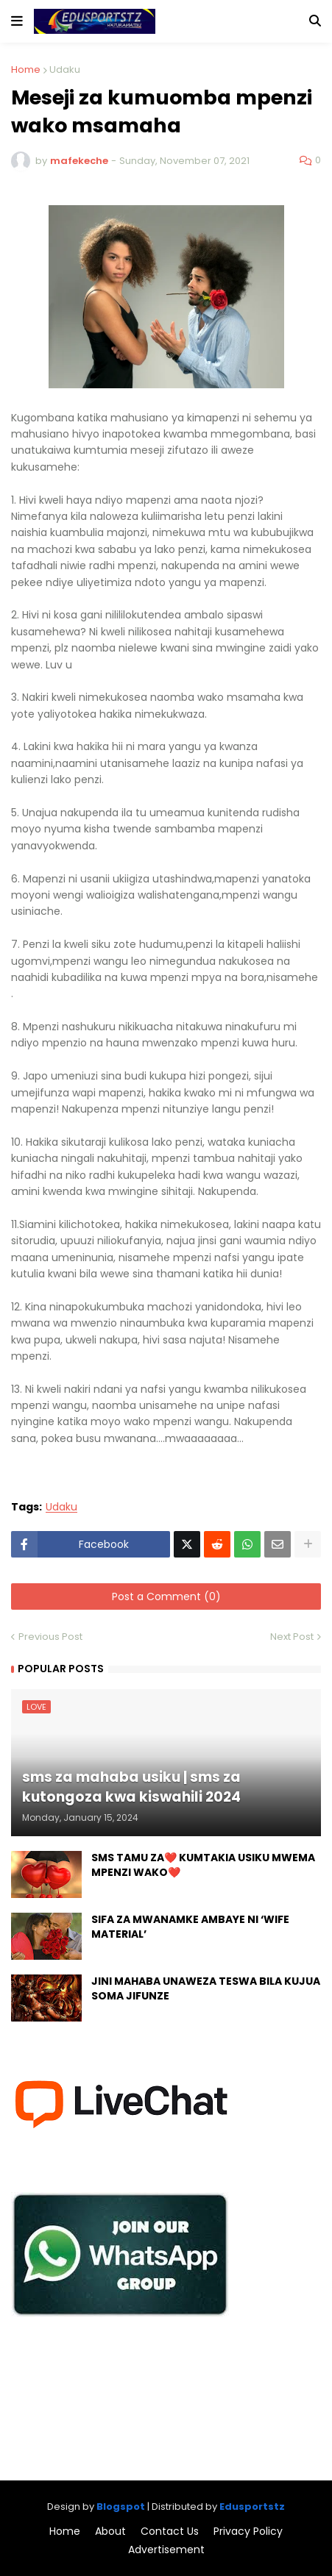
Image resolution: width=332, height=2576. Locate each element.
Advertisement (166, 2550)
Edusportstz (252, 2506)
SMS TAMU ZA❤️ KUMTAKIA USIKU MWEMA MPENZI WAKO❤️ (203, 1865)
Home (25, 69)
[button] (17, 21)
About (110, 2531)
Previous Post (50, 1636)
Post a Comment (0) (166, 1596)
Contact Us (170, 2531)
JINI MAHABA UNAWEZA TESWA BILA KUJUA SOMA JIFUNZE (205, 1988)
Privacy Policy (248, 2531)
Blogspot (120, 2506)
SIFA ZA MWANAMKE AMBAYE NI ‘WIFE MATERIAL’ (190, 1927)
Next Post (292, 1636)
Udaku (64, 69)
